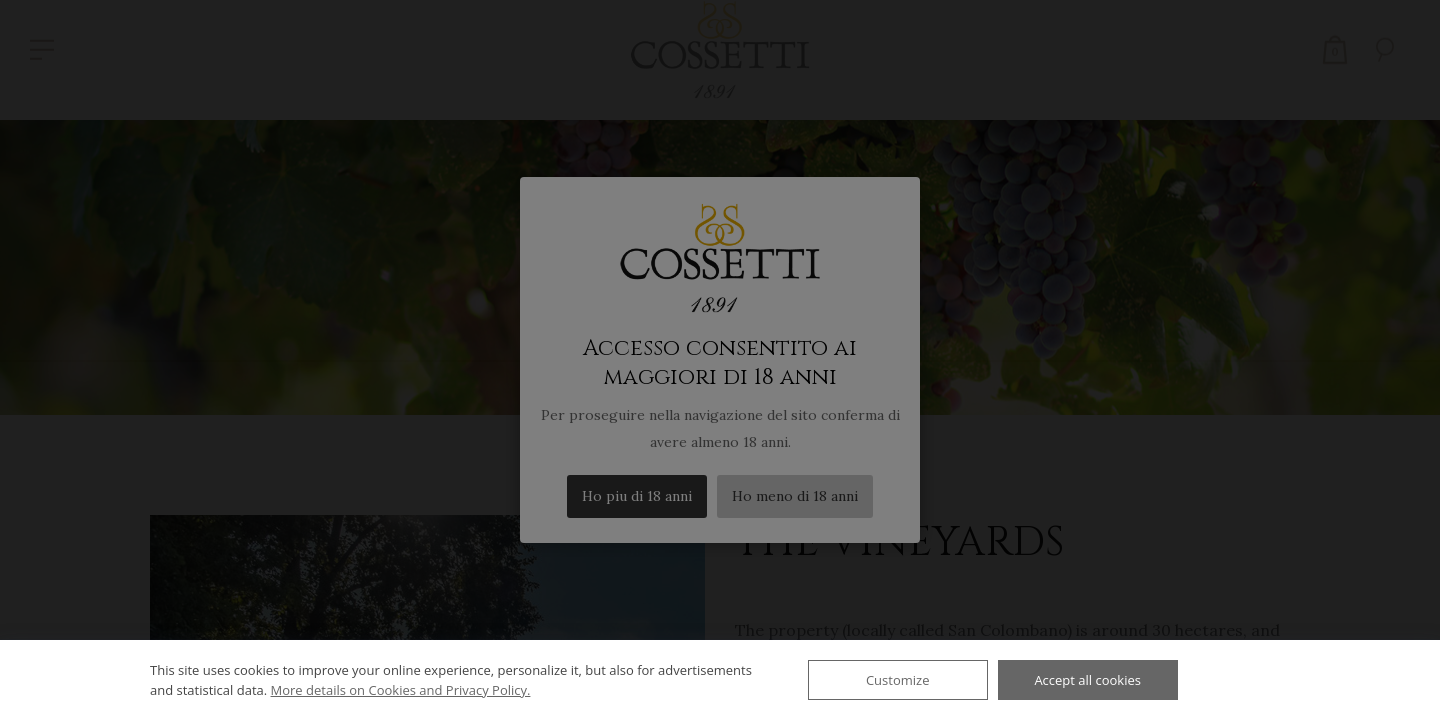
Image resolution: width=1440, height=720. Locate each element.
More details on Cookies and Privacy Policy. (401, 690)
